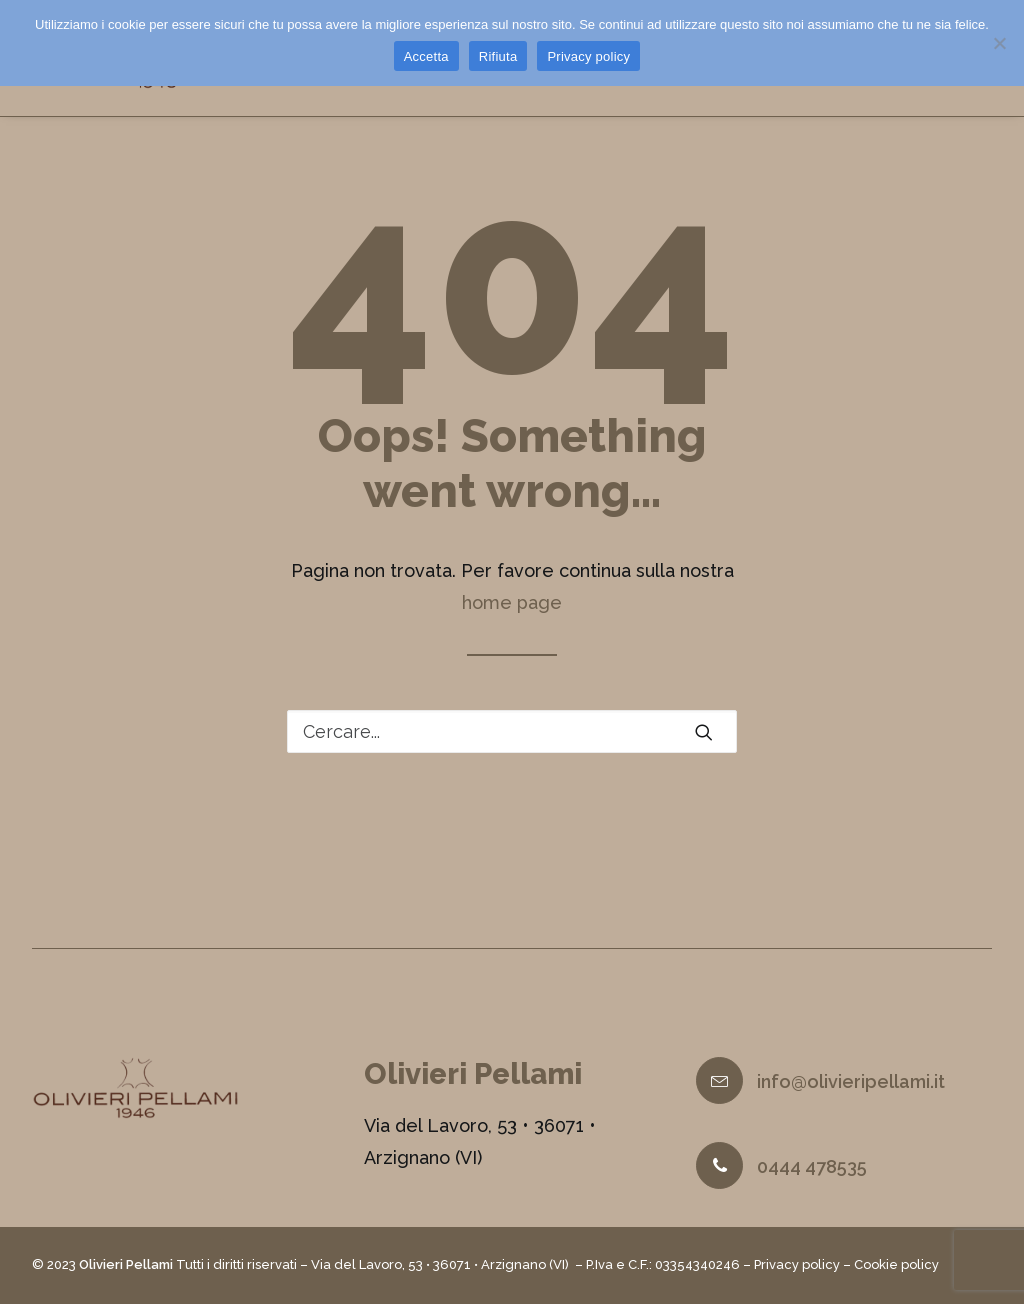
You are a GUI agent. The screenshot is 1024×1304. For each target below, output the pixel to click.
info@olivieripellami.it (851, 1082)
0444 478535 (812, 1167)
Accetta (426, 56)
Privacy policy (797, 1265)
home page (512, 617)
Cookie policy (896, 1265)
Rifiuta (498, 56)
